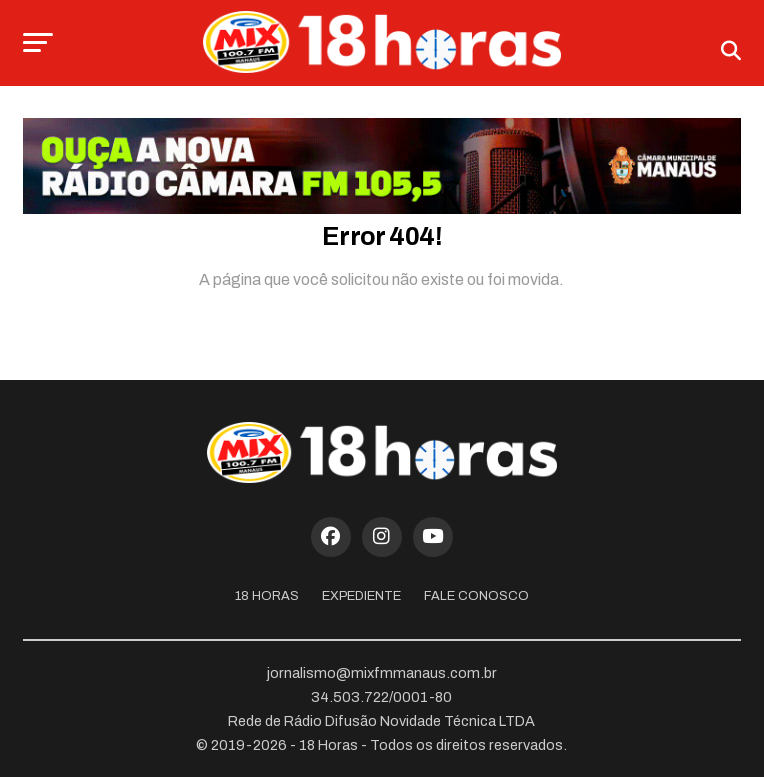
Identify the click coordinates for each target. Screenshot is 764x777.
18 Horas (267, 596)
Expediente (361, 596)
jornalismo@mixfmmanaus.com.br (382, 673)
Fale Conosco (476, 596)
